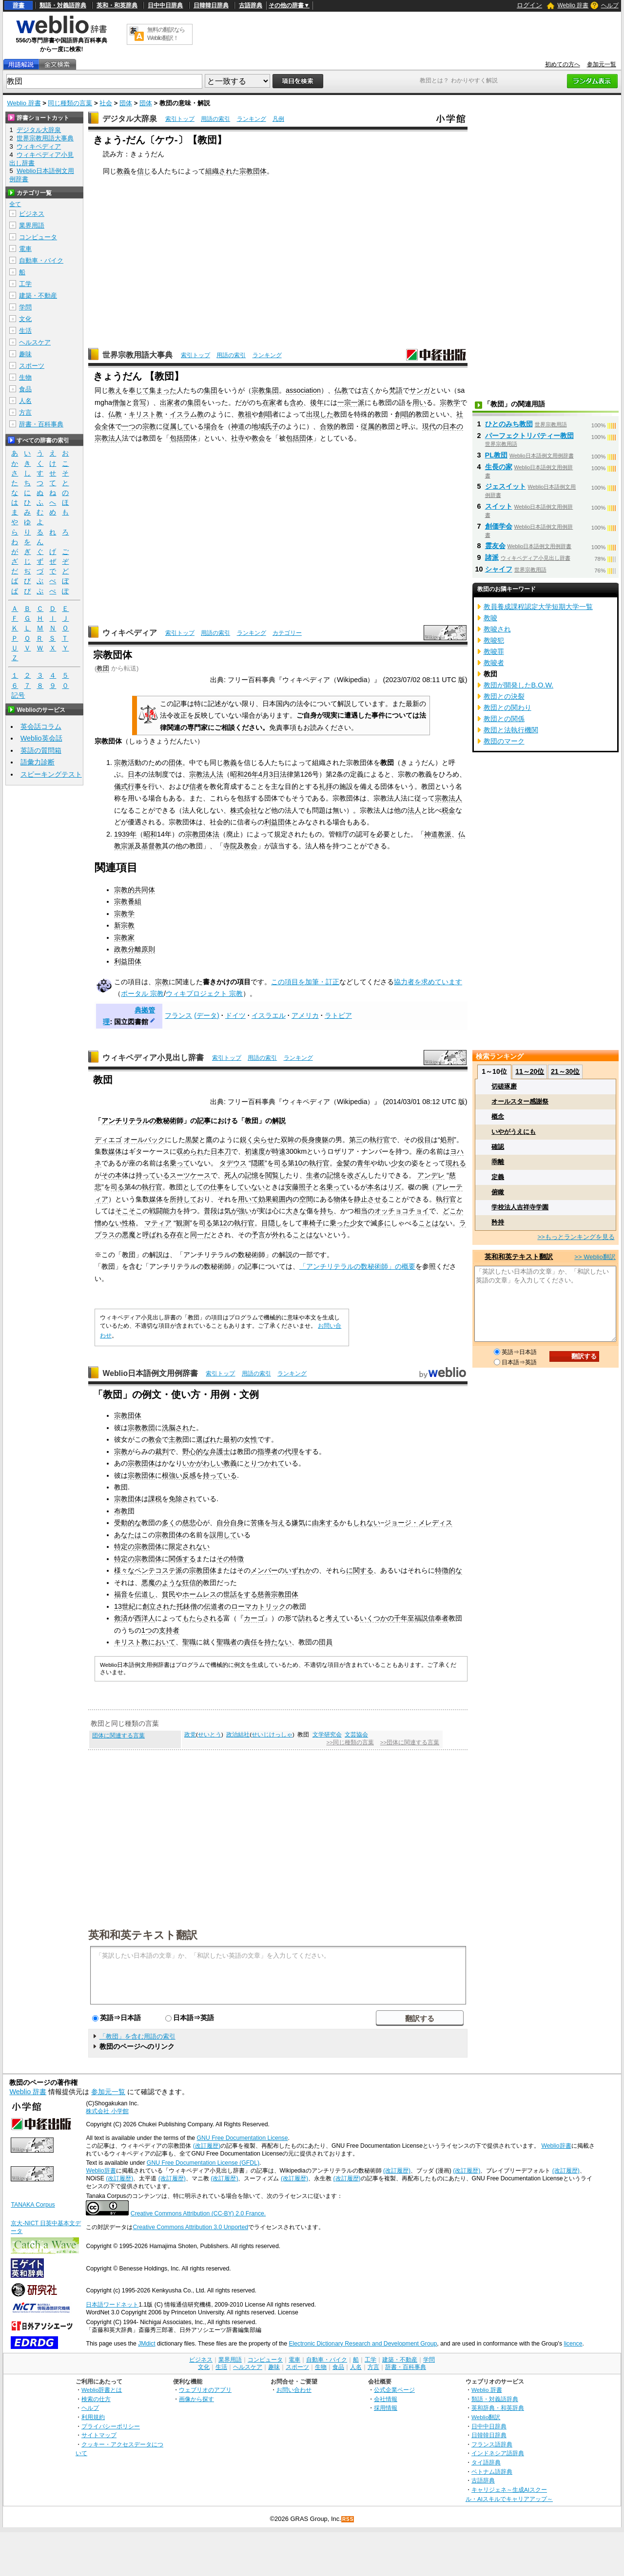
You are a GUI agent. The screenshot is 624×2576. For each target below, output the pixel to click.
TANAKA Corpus (33, 2204)
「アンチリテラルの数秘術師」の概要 (357, 1266)
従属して (176, 426)
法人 (115, 438)
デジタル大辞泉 (129, 118)
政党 (190, 1734)
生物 (25, 377)
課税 (155, 1499)
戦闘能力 (162, 1211)
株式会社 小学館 (107, 2111)
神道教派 (437, 834)
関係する (182, 1559)
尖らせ (264, 1140)
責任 (250, 1642)
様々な (124, 1570)
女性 (250, 1439)
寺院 (230, 846)
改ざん (357, 1175)
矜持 (497, 1222)
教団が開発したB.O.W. (519, 685)
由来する (325, 1523)
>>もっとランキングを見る (575, 1236)
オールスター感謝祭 (519, 1101)
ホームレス (199, 1594)
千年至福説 (411, 1618)
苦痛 (257, 1523)
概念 (497, 1116)
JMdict (146, 2343)
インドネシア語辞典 (497, 2453)
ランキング (251, 118)
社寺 (238, 438)
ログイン (529, 5)
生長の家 (498, 467)
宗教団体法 (202, 834)
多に (384, 1223)
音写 (139, 402)
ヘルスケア (35, 342)
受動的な (127, 1523)
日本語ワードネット (112, 2304)
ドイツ (235, 1015)
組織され (219, 171)
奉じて (139, 390)
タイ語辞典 (486, 2462)
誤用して (223, 1535)
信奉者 (438, 1618)
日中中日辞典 (165, 5)
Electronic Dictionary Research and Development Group (363, 2343)
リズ (394, 1187)
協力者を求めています (428, 982)
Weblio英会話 (41, 738)
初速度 (255, 1151)
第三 (356, 1140)
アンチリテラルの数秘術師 (142, 1121)
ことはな (432, 1223)
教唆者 (494, 663)
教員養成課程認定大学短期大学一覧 (538, 607)
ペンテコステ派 (158, 1570)
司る (281, 1163)
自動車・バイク (41, 260)
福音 (121, 1594)
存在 (176, 1235)
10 (298, 1163)
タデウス (233, 1163)
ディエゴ (108, 1140)
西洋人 (145, 1618)
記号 (18, 695)
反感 (189, 1475)
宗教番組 (127, 901)
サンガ (420, 390)
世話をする (240, 1594)
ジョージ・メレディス (418, 1523)
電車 (25, 248)
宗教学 (450, 402)
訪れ (305, 1618)
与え (278, 1523)
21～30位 (565, 1071)
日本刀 (221, 1151)
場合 (210, 426)
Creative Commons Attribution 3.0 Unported (190, 2227)
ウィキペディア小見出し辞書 (153, 1057)
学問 (25, 307)
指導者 (267, 1451)
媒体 (115, 1151)
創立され (156, 1606)
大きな (296, 1211)
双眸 (287, 1140)
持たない (278, 1642)
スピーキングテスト (51, 774)
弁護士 (220, 1451)
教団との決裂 (504, 696)
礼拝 (325, 786)
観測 (183, 1223)
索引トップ (180, 118)
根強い (172, 1475)
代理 (291, 1451)
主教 (175, 1439)
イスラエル (269, 1015)
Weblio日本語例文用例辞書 (150, 1373)
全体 (108, 426)
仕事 (217, 1187)
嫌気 (298, 1523)
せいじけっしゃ (272, 1734)
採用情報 (385, 2407)
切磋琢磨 (504, 1086)
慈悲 (189, 1523)
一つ (129, 426)
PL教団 (496, 455)
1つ (146, 1630)
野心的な (196, 1451)
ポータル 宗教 (142, 993)
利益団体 (278, 822)
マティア (158, 1223)
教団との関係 (504, 719)
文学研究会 (327, 1734)
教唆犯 (494, 640)
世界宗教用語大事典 (137, 355)
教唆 (490, 618)
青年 (363, 1163)
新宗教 (124, 925)
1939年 (125, 834)
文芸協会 (356, 1734)
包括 (176, 438)
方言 (25, 412)
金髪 (343, 1163)
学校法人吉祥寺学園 (519, 1207)
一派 (358, 402)
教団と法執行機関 (511, 730)
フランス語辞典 (491, 2444)
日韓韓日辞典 (211, 5)
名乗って (176, 1163)
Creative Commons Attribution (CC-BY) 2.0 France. (198, 2213)
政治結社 (238, 1734)
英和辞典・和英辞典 (497, 2407)
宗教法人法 (206, 774)
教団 (103, 668)
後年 (317, 402)
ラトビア (338, 1015)
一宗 (344, 402)
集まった (162, 390)
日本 (134, 774)
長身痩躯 (315, 1140)
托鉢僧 (186, 1606)
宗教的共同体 (134, 890)
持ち (326, 1211)
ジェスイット (505, 486)
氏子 (272, 426)
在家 (269, 402)
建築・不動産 (38, 295)
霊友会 (495, 546)
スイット (498, 506)
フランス (178, 1015)
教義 (123, 171)
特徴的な (448, 1570)
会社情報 (385, 2399)
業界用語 (31, 225)
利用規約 (93, 2417)
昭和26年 (244, 774)
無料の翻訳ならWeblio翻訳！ (166, 33)
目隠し (271, 1223)
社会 (105, 103)
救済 (121, 1618)
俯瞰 (497, 1192)
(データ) (206, 1015)
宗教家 (124, 937)
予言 (258, 1235)
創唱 (265, 414)
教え (115, 390)
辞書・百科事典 (41, 424)
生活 (25, 330)
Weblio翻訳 (485, 2417)
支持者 (169, 1630)
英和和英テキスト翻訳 (142, 1934)
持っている (153, 1175)
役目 (424, 1140)
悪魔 (148, 1582)
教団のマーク (504, 741)
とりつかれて (264, 1463)
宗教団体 (253, 171)
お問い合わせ (294, 2389)
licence (573, 2343)
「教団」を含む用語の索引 (137, 2036)
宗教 (258, 390)
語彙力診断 (37, 762)
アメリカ (305, 1015)
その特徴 (230, 1559)
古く (368, 390)
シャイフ (498, 569)
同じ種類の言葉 (70, 103)
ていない (251, 1187)
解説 (279, 1121)
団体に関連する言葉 (118, 1735)
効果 (265, 1199)
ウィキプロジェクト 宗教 (204, 993)
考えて (336, 1618)
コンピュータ (38, 237)
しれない (366, 1523)
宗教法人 (448, 798)
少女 (398, 1163)
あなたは (127, 1535)
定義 (497, 1177)
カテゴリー (287, 633)
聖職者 (226, 1642)
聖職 (189, 1642)
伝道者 (214, 1606)
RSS (348, 2519)
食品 (25, 389)
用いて (248, 1199)
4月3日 (269, 774)
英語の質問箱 (40, 750)
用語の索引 (215, 118)
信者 (196, 786)
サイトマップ (99, 2435)
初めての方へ (562, 64)
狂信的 (192, 1582)
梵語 (396, 390)
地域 (258, 426)
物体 (340, 1199)
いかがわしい (202, 1463)
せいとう (209, 1734)
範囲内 (282, 1199)
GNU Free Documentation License (242, 2138)
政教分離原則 (134, 949)
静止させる (371, 1199)
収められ (190, 1151)
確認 (497, 1146)
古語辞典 (250, 5)
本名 (374, 1187)
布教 (121, 1511)
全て (15, 204)
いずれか (298, 1570)
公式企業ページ (394, 2389)
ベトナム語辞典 (491, 2471)
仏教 (341, 390)
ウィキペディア (129, 633)
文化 (25, 319)
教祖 (245, 414)
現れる (456, 1163)
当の (367, 1211)
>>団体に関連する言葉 (409, 1742)
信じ (144, 171)
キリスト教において (145, 1642)
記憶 (251, 1175)
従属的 (371, 426)
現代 (429, 426)
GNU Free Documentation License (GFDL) (203, 2162)
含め (296, 402)
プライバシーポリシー (110, 2426)
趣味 (25, 354)
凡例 (278, 118)
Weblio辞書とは (101, 2389)
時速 (279, 1151)
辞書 (18, 5)
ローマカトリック (258, 1606)
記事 (204, 1121)
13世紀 (125, 1606)
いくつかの (377, 1618)
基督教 (151, 846)
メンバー (264, 1570)
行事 (134, 786)
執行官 (380, 1140)
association (303, 390)
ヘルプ (610, 5)
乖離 (497, 1161)
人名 (25, 400)
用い (419, 402)
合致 (326, 426)
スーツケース (190, 1175)
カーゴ (254, 1618)
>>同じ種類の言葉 (349, 1742)
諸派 (492, 557)
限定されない (189, 1546)
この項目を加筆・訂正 (305, 982)
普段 (210, 1211)
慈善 (264, 1594)
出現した (319, 414)
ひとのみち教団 (509, 424)
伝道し (145, 1594)
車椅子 (312, 1223)
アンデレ (431, 1175)
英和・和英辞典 (117, 5)
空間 (306, 1199)
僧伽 (119, 402)
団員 (325, 1642)
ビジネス (31, 213)
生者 (313, 1175)
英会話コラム (40, 726)
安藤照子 (298, 1187)
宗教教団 (141, 1427)
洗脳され (175, 1427)
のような (168, 1582)
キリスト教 (146, 414)
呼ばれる (156, 1235)
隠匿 (258, 1163)
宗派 (128, 846)
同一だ (200, 1235)
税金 (448, 810)
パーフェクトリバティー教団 (529, 435)
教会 (258, 438)
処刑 (447, 1140)
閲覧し (275, 1175)
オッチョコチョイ (401, 1211)
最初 (230, 1439)
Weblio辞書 (556, 2145)
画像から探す (196, 2399)
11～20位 (529, 1071)
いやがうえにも (513, 1131)
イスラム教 (187, 414)
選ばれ (206, 1439)
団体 (125, 103)
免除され (182, 1499)
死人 (231, 1175)
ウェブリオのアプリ (205, 2389)
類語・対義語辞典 (62, 5)
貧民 (169, 1594)
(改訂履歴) (206, 2145)
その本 (111, 1175)
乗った (340, 1223)
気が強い (238, 1211)
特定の (124, 1546)
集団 (210, 390)
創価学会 (498, 526)
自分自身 (230, 1523)
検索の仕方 (96, 2399)
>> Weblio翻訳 (594, 1256)
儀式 (121, 786)
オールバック (144, 1140)
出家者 (170, 402)
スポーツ (31, 365)
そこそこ (128, 1211)
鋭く (247, 1140)
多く (169, 1523)
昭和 (150, 834)
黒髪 (192, 1140)
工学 (25, 283)
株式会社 (243, 810)
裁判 (162, 1451)
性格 (129, 1223)
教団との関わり (507, 707)
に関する (359, 1570)
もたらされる (202, 1618)
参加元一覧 (601, 64)
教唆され (497, 629)
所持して (183, 1199)
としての (196, 1187)
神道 (238, 426)
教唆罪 (494, 651)
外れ (279, 1235)
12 (223, 1223)
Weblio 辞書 (572, 5)
